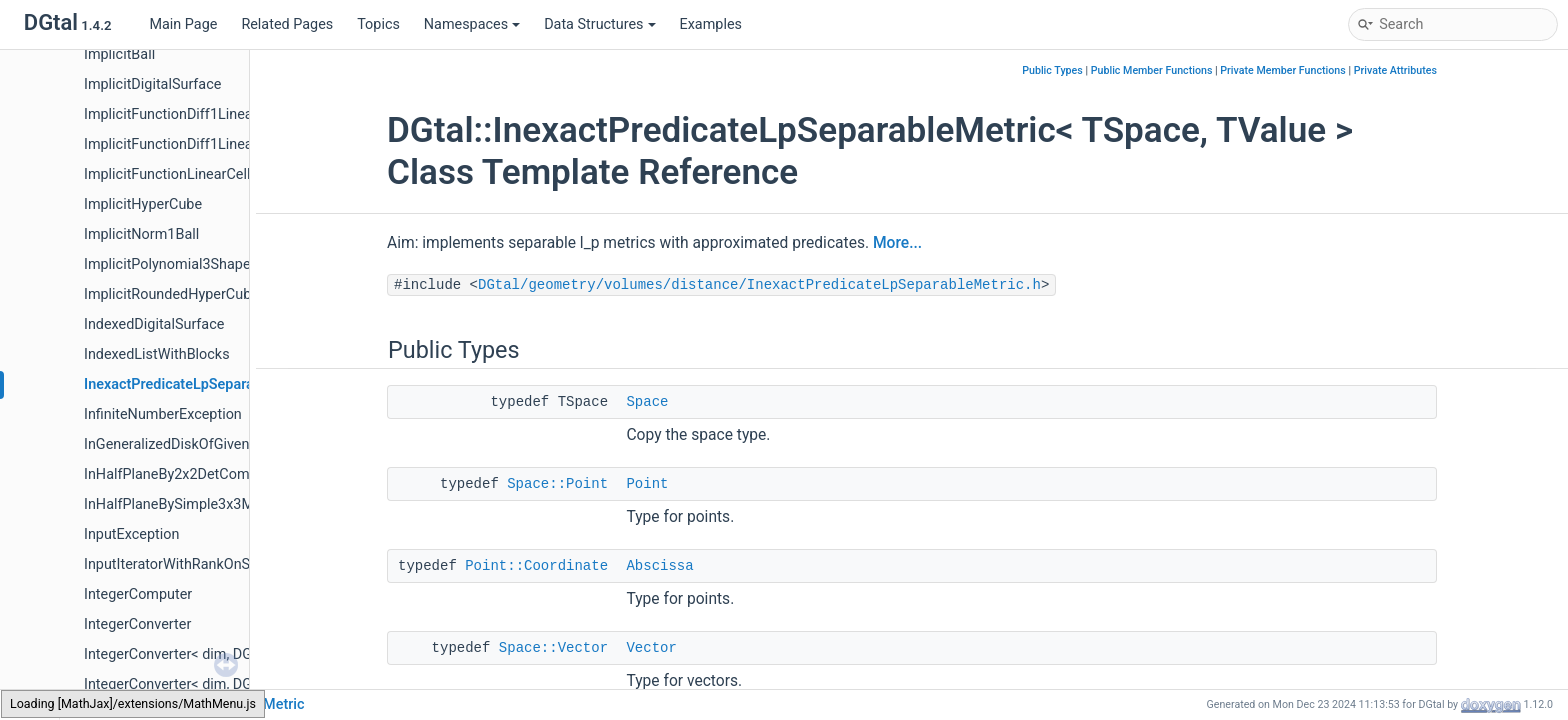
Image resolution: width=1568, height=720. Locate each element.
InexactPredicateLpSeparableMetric (199, 384)
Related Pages (287, 24)
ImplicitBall (119, 54)
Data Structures (599, 24)
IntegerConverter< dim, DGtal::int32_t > (207, 684)
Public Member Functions (1152, 70)
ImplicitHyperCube (143, 204)
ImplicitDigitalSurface (152, 84)
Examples (711, 24)
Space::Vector (553, 648)
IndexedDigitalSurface (154, 324)
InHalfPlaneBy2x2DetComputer (183, 474)
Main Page (183, 24)
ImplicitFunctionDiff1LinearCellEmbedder (215, 114)
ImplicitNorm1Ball (141, 234)
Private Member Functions (1282, 70)
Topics (378, 24)
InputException (131, 534)
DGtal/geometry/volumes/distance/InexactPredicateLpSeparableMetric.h (759, 285)
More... (897, 243)
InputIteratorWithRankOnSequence (194, 564)
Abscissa (659, 566)
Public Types (1052, 70)
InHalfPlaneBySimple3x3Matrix (183, 504)
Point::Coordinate (536, 566)
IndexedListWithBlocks (157, 354)
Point (647, 484)
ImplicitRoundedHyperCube (171, 294)
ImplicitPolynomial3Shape (167, 264)
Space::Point (557, 484)
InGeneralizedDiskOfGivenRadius (188, 444)
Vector (651, 648)
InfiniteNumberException (163, 414)
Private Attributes (1395, 70)
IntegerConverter (137, 624)
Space (647, 402)
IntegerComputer (138, 594)
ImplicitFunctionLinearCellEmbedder (200, 174)
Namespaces (472, 24)
